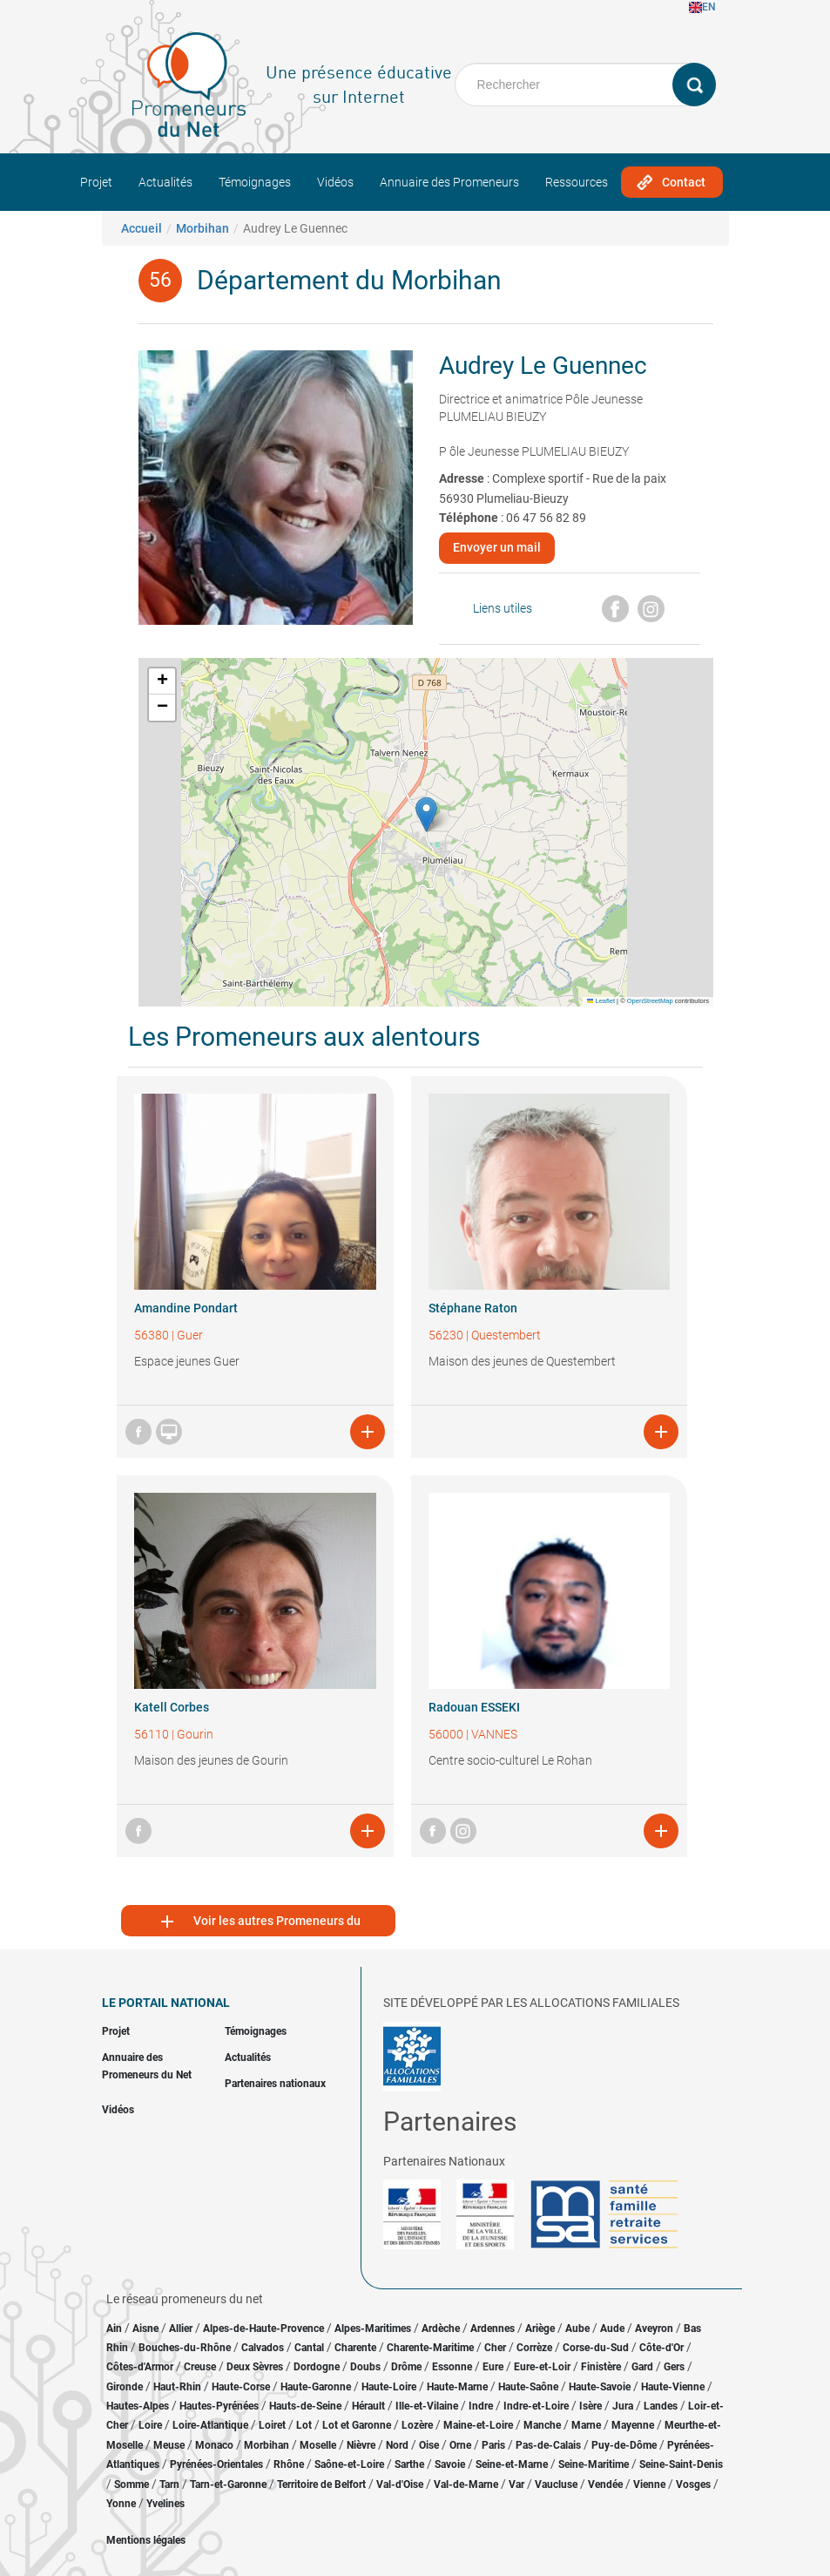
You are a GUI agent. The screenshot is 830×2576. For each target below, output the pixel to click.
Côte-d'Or (661, 2348)
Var (516, 2484)
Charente (355, 2348)
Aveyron (654, 2328)
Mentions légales (146, 2540)
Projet (96, 182)
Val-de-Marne (466, 2484)
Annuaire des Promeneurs (449, 182)
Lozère (417, 2425)
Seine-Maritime (593, 2464)
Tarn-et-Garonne (228, 2484)
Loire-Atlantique (210, 2425)
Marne (586, 2425)
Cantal (309, 2348)
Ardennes (492, 2328)
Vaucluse (556, 2484)
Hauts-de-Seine (305, 2406)
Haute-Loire (388, 2387)
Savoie (450, 2464)
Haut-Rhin (177, 2387)
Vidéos (335, 182)
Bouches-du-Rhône (184, 2348)
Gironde (124, 2387)
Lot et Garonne (356, 2425)
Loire (150, 2425)
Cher (495, 2348)
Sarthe (409, 2464)
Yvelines (165, 2504)
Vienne (649, 2484)
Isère (590, 2406)
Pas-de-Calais (548, 2445)
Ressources (576, 182)
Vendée (605, 2484)
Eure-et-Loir (542, 2367)
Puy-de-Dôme (624, 2445)
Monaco (214, 2445)
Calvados (262, 2348)
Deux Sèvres (254, 2367)
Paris (493, 2445)
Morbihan (202, 228)
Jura (622, 2406)
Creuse (200, 2367)
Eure (492, 2367)
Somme (131, 2484)
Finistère (601, 2367)
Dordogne (317, 2367)
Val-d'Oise (399, 2484)
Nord (397, 2445)
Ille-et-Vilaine (426, 2406)
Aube (577, 2328)
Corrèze (534, 2348)
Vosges (693, 2484)
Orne (460, 2445)
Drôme (406, 2367)
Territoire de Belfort (321, 2484)
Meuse (169, 2445)
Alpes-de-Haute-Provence (263, 2328)
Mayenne (632, 2425)
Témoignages (255, 182)
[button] (426, 814)
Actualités (165, 182)
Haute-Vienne (673, 2387)
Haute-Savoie (600, 2387)
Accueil (141, 228)
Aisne (145, 2328)
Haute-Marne (457, 2387)
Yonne (121, 2504)
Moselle (318, 2445)
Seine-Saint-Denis (681, 2464)
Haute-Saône (528, 2387)
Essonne (452, 2367)
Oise (429, 2445)
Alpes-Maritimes (372, 2328)
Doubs (365, 2367)
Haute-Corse (241, 2387)
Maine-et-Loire (478, 2425)
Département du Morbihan (349, 280)
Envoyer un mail (497, 547)
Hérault (368, 2406)
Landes (661, 2406)
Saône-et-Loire (349, 2464)
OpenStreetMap (650, 1001)
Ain (115, 2328)
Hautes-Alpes (137, 2406)
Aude (612, 2328)
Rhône (288, 2464)
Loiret (272, 2425)
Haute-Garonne (315, 2387)
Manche (542, 2425)
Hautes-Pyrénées (219, 2406)
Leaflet (601, 1001)
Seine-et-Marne (512, 2464)
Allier (180, 2328)
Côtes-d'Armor (139, 2367)
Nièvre (361, 2445)
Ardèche (441, 2328)
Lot (304, 2425)
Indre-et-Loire (536, 2406)
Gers (674, 2367)
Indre (481, 2406)
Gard (642, 2367)
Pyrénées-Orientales (216, 2464)
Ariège (540, 2328)
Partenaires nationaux (275, 2084)
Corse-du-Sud (596, 2348)
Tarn (169, 2484)
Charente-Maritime (430, 2348)
